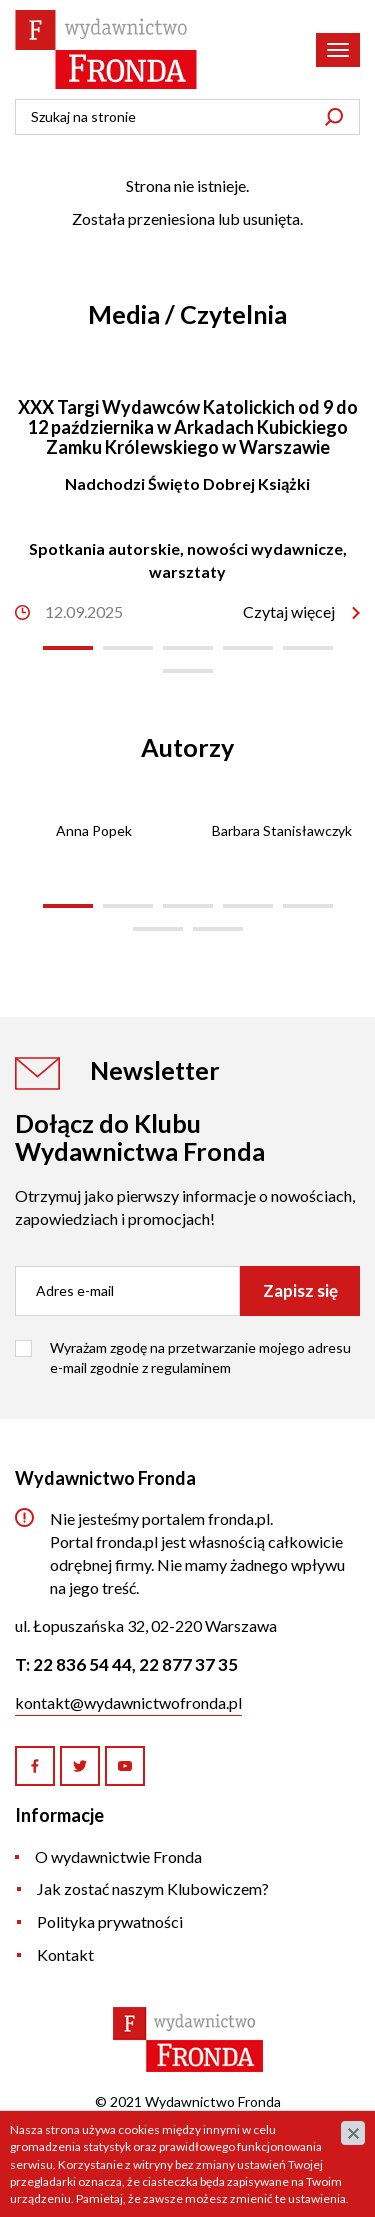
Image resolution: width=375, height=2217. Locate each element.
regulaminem (191, 1367)
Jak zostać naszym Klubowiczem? (153, 1888)
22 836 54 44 (82, 1664)
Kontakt (65, 1954)
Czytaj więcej (289, 611)
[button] (68, 648)
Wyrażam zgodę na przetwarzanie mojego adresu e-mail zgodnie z (200, 1357)
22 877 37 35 (188, 1664)
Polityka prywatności (110, 1921)
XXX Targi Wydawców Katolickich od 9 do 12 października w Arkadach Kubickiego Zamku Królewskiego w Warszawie (188, 427)
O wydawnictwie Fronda (118, 1856)
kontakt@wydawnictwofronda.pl (128, 1702)
